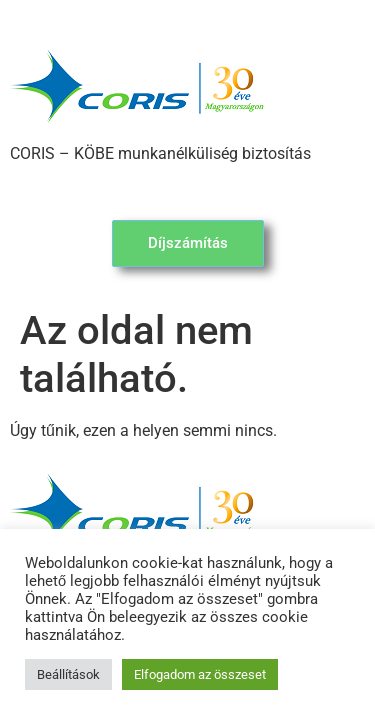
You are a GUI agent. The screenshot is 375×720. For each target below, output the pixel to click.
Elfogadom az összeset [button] (200, 674)
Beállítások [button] (68, 674)
